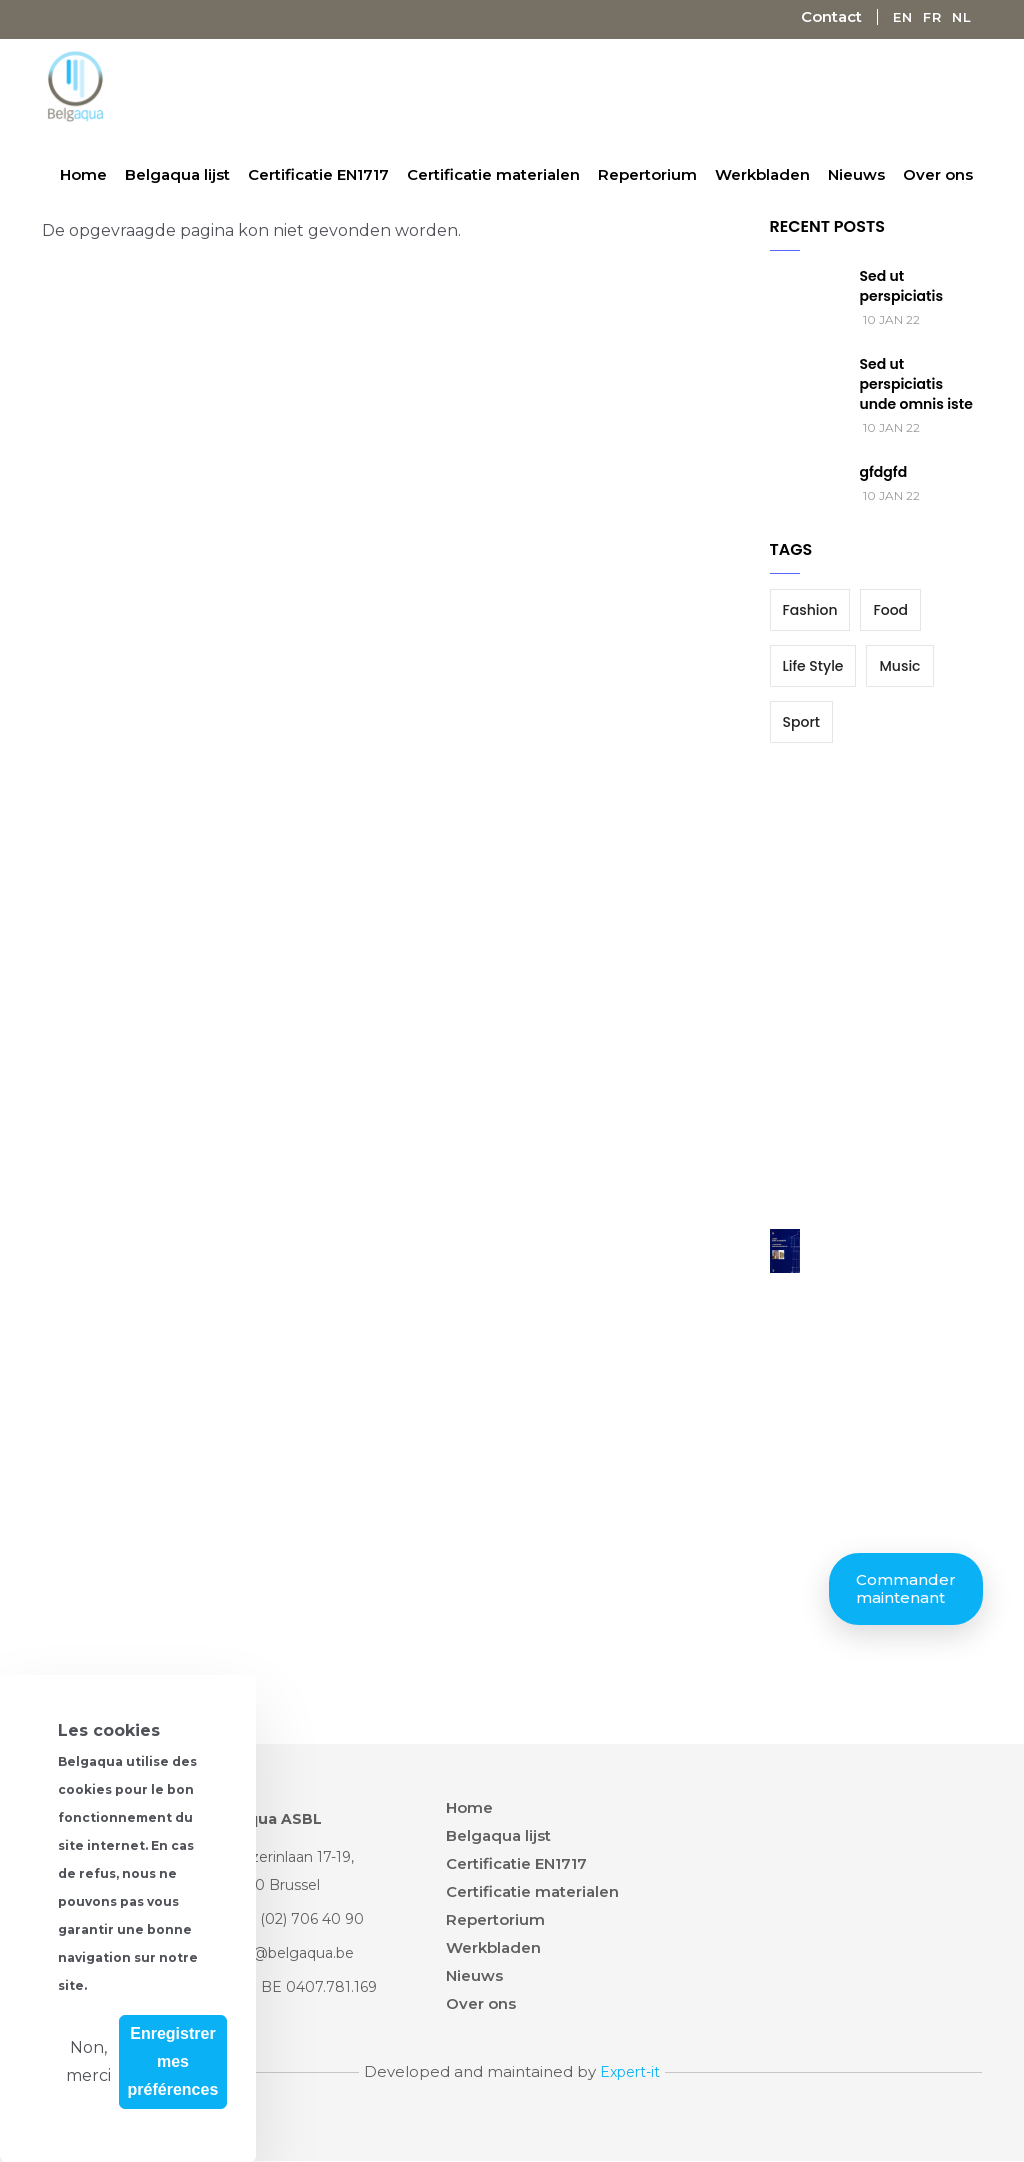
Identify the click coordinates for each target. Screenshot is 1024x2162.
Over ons (938, 174)
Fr (932, 17)
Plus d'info (136, 1984)
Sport (801, 722)
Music (899, 666)
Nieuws (856, 174)
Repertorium (647, 174)
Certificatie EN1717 (318, 174)
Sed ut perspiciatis (902, 286)
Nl (962, 17)
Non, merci (88, 2061)
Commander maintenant (906, 1588)
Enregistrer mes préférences (173, 2061)
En (903, 17)
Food (890, 610)
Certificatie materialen (493, 174)
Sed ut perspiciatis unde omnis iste (916, 384)
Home (83, 174)
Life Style (813, 666)
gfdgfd (884, 472)
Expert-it (630, 2072)
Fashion (810, 610)
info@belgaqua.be (290, 1953)
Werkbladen (762, 174)
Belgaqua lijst (177, 174)
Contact (831, 16)
